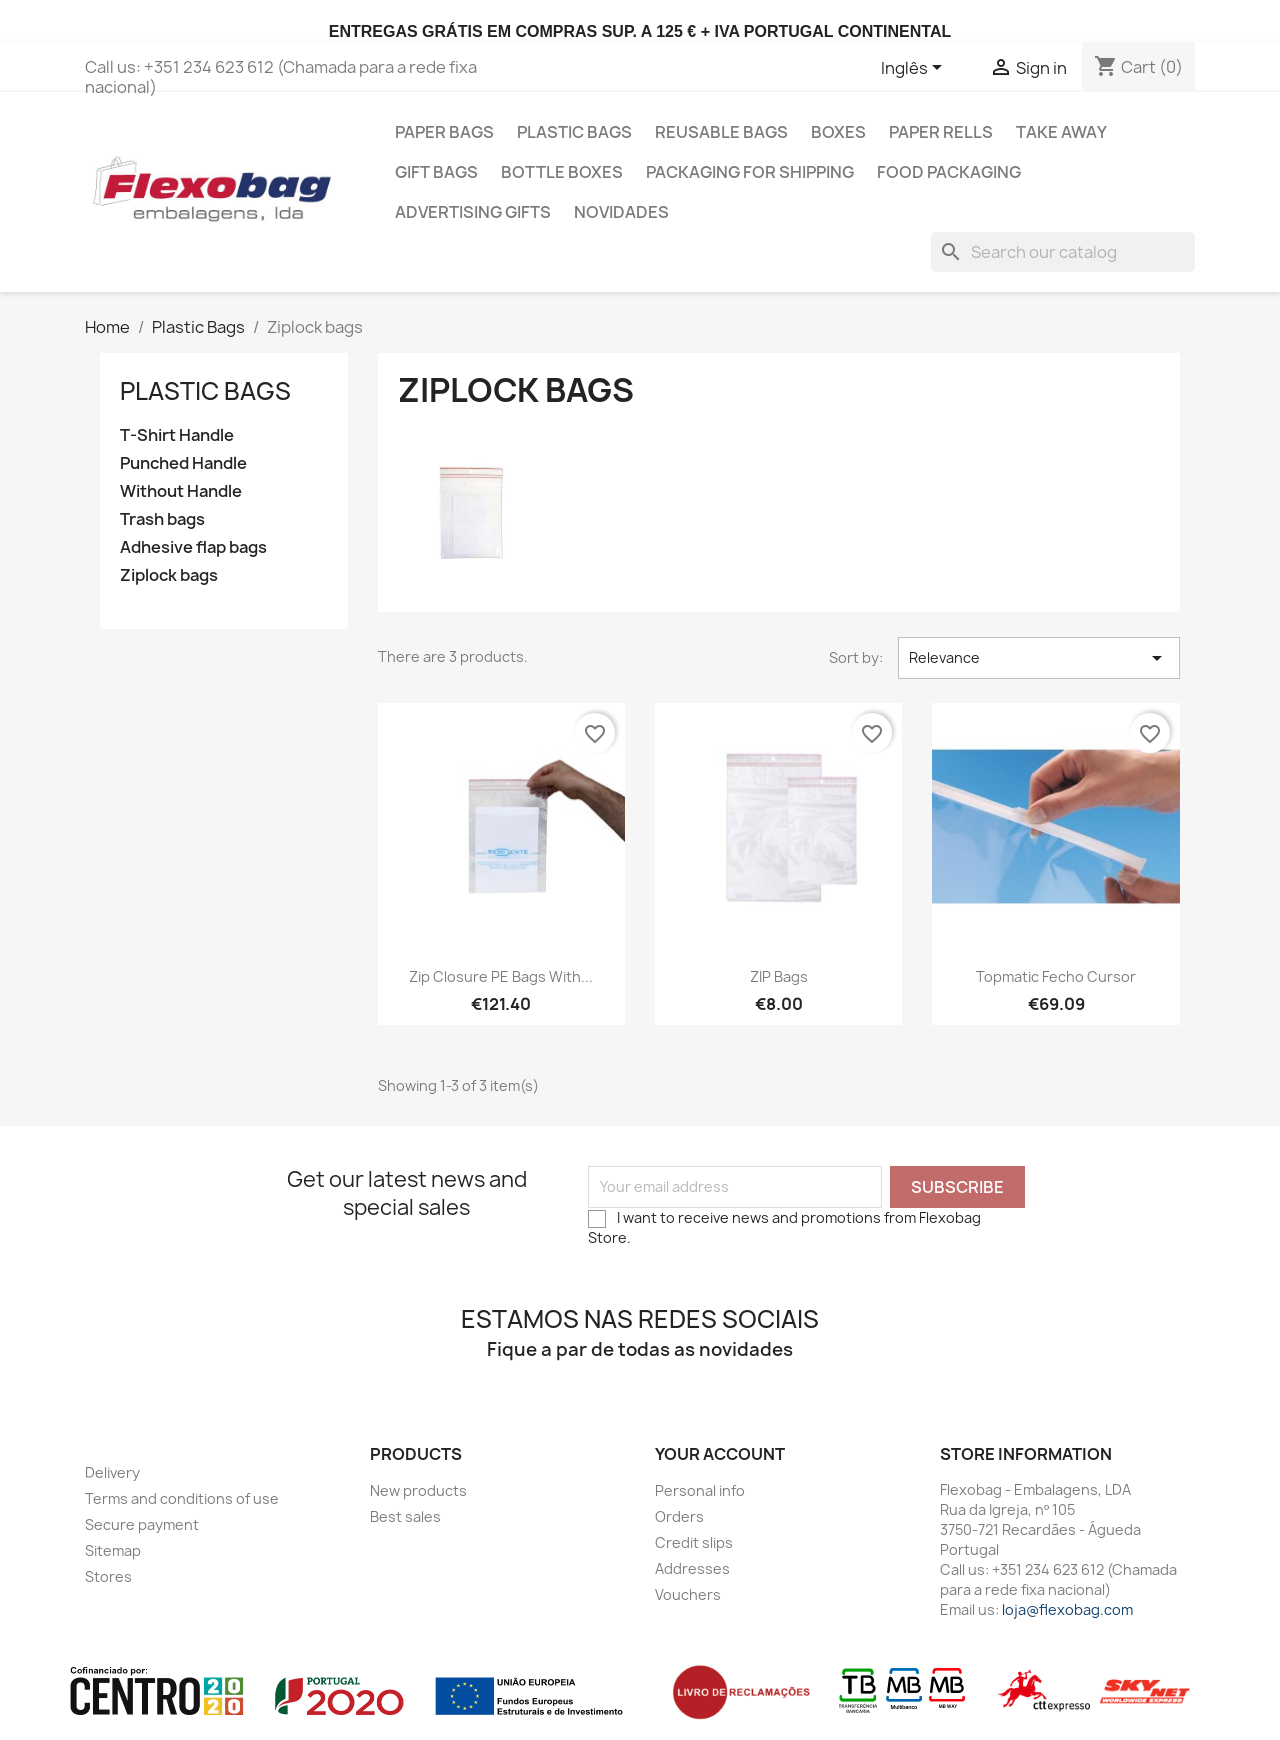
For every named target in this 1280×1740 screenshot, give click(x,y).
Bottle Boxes (562, 172)
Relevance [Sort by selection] (1039, 658)
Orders (679, 1516)
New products (418, 1490)
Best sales (405, 1516)
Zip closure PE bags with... (501, 976)
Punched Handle (183, 463)
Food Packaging (949, 172)
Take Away (1061, 132)
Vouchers (688, 1594)
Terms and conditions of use (182, 1498)
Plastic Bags (574, 132)
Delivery (112, 1472)
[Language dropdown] (915, 69)
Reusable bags (721, 132)
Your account (720, 1454)
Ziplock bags (169, 575)
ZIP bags (779, 976)
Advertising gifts (473, 212)
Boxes (838, 132)
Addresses (692, 1568)
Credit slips (694, 1542)
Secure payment (142, 1524)
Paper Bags (444, 132)
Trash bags (162, 519)
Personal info (700, 1490)
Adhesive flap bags (193, 547)
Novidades (621, 212)
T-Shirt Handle (177, 435)
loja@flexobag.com (1067, 1609)
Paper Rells (941, 132)
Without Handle (181, 491)
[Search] (1063, 252)
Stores (108, 1576)
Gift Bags (436, 172)
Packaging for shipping (750, 172)
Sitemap (113, 1550)
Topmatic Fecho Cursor (1056, 976)
